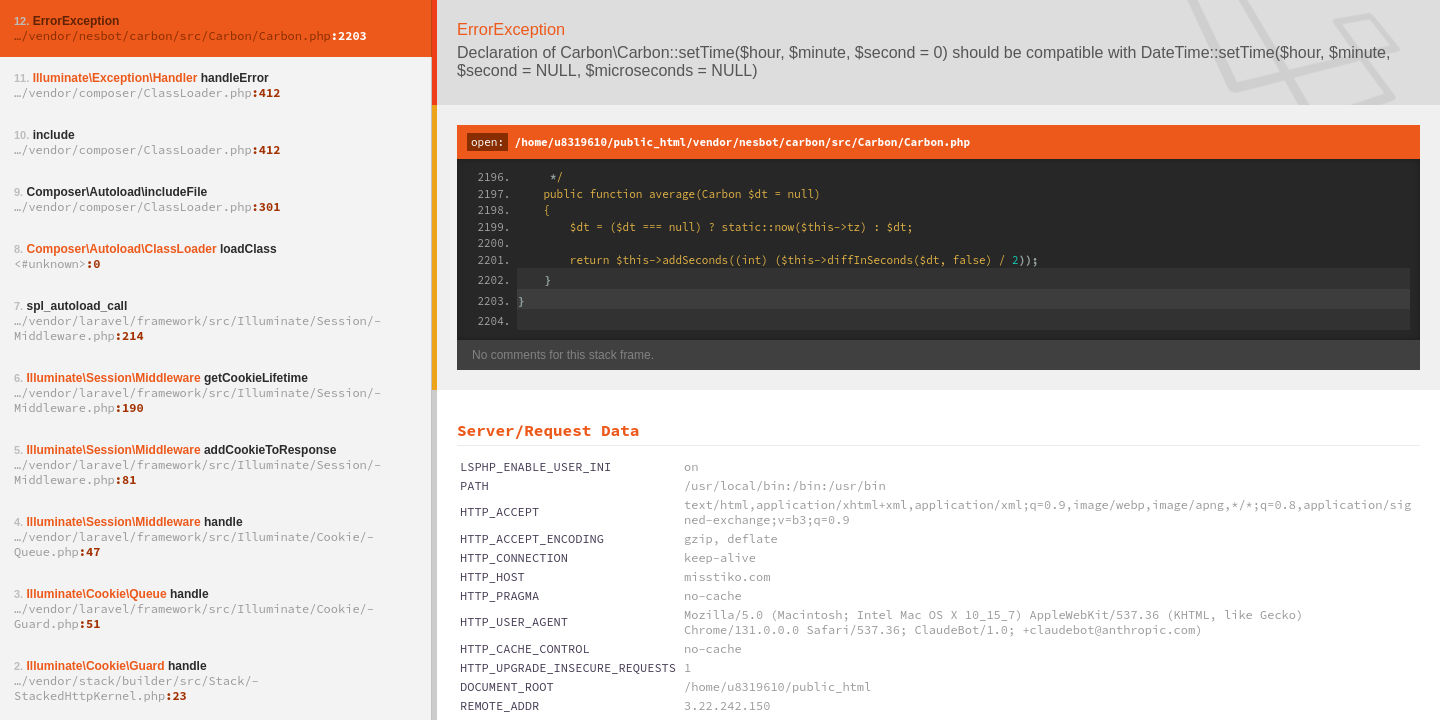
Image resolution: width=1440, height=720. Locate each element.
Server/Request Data (548, 430)
